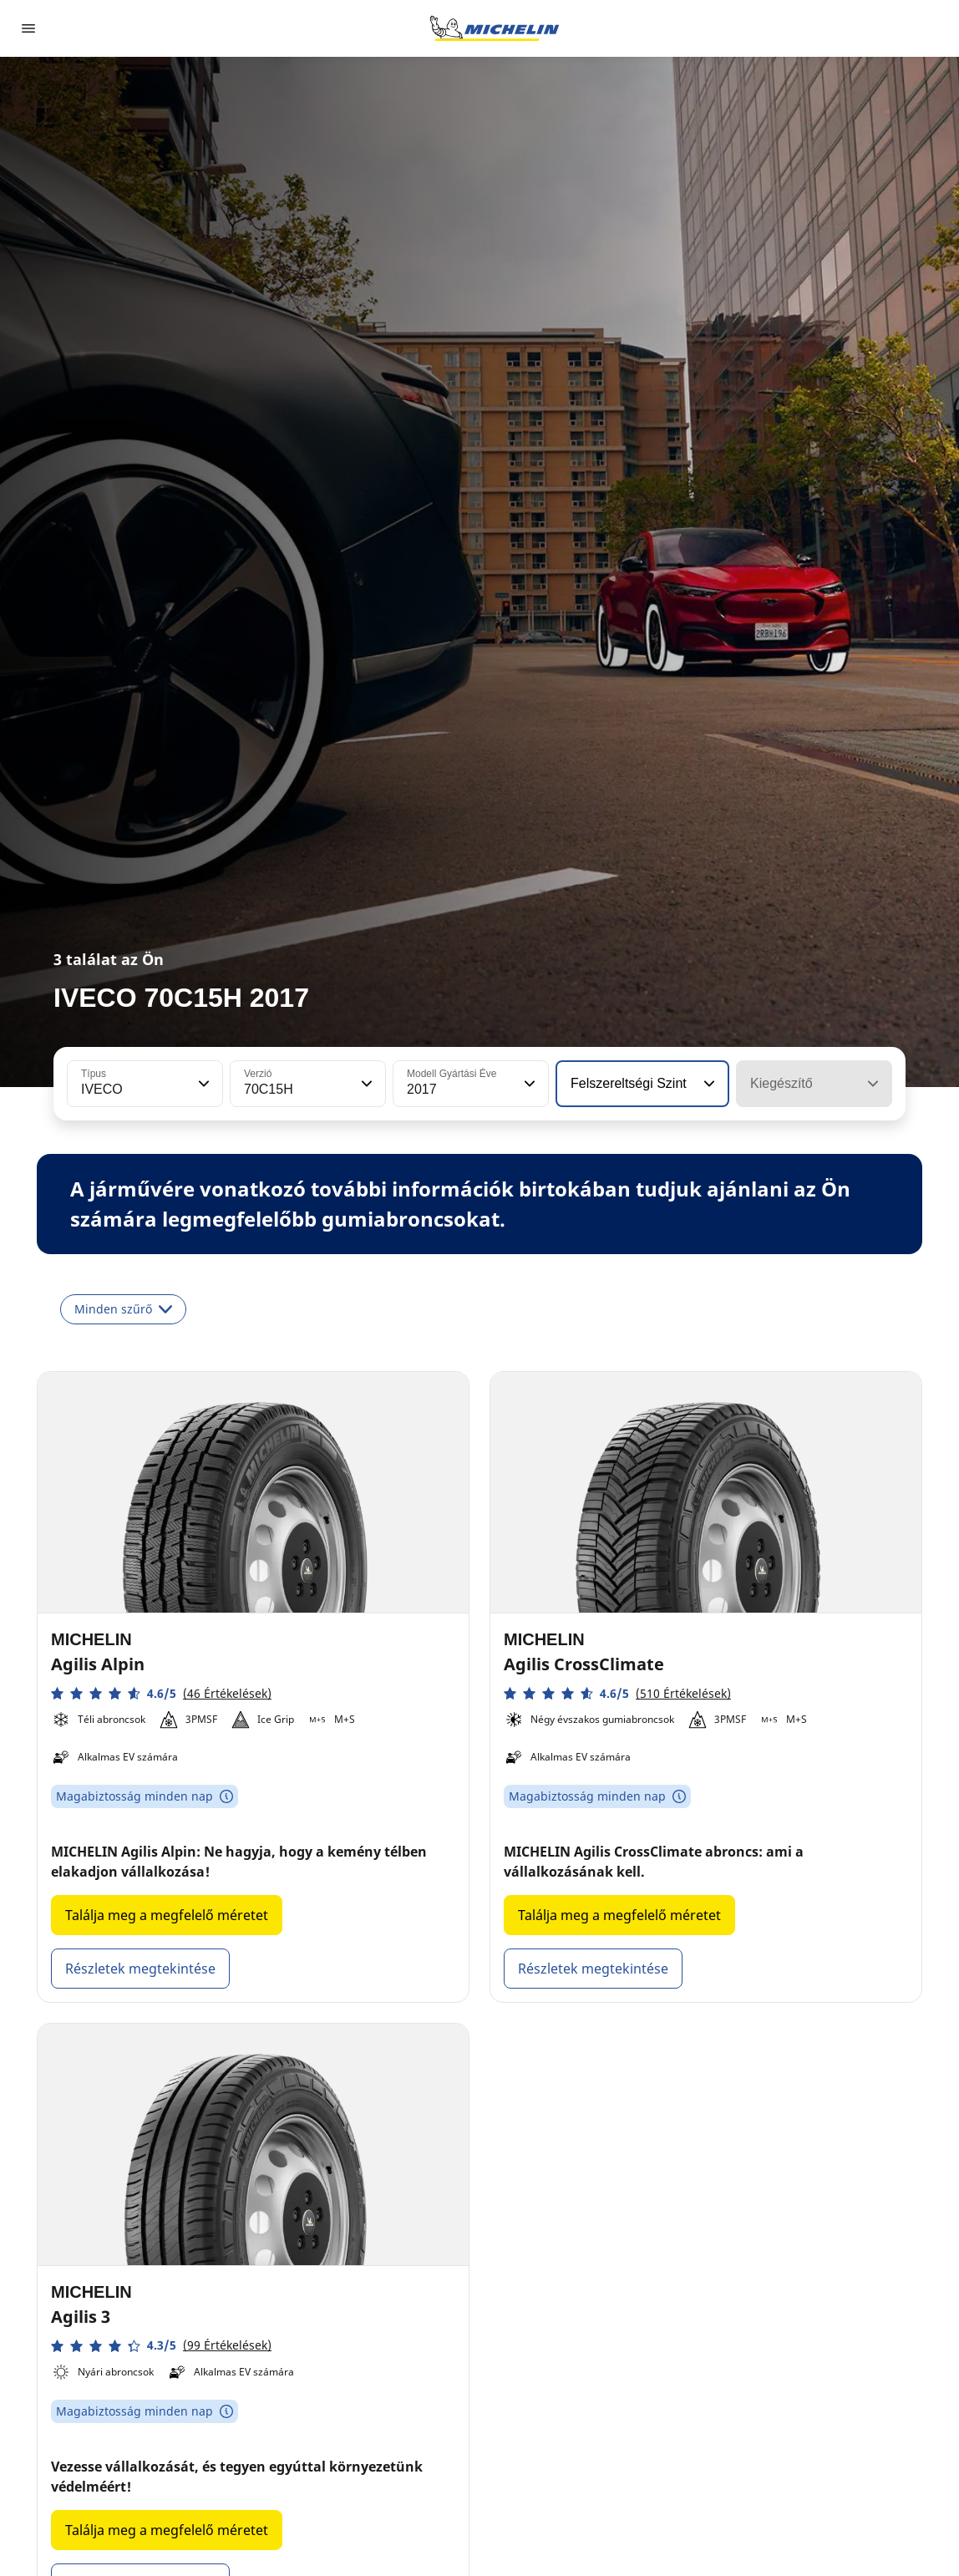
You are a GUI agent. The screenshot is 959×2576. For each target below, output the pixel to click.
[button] (202, 1084)
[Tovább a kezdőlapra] (494, 28)
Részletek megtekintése (140, 1968)
